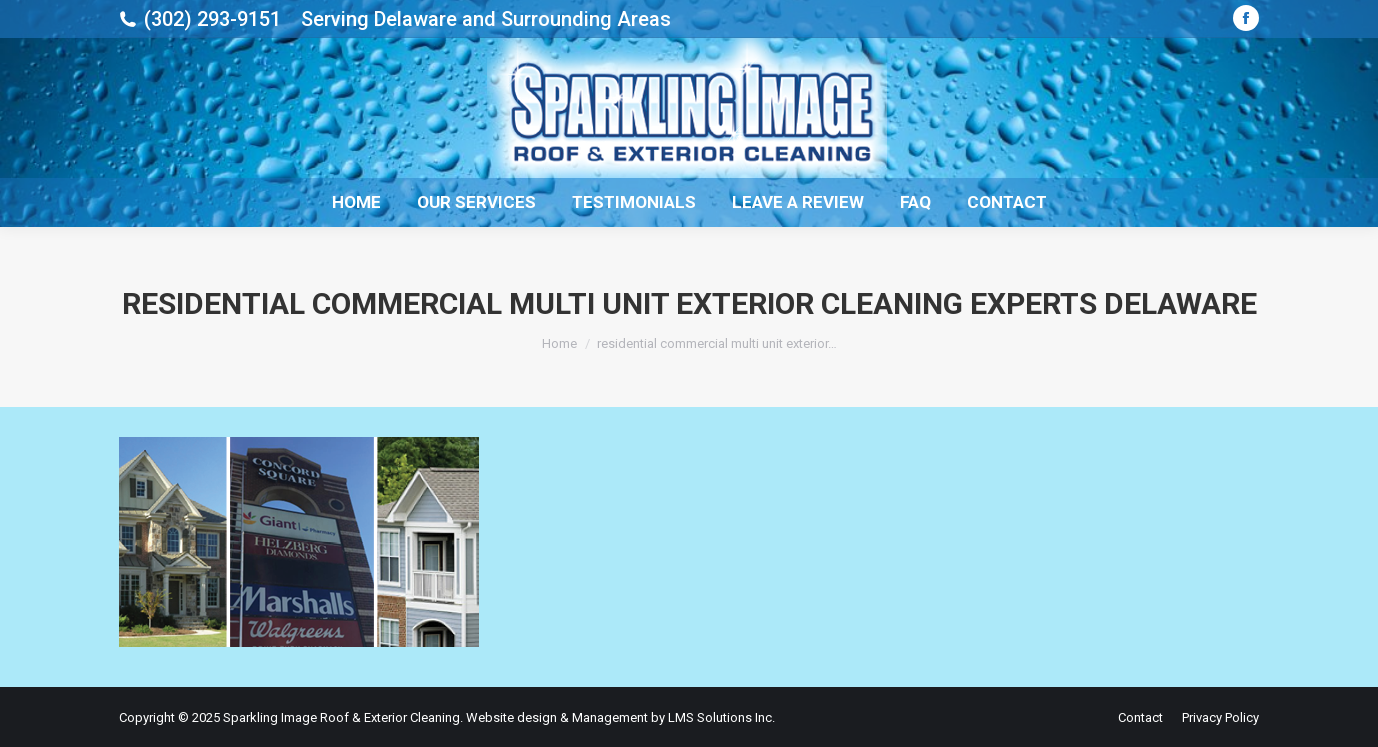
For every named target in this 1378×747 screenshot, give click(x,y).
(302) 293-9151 (212, 19)
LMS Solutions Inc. (721, 717)
